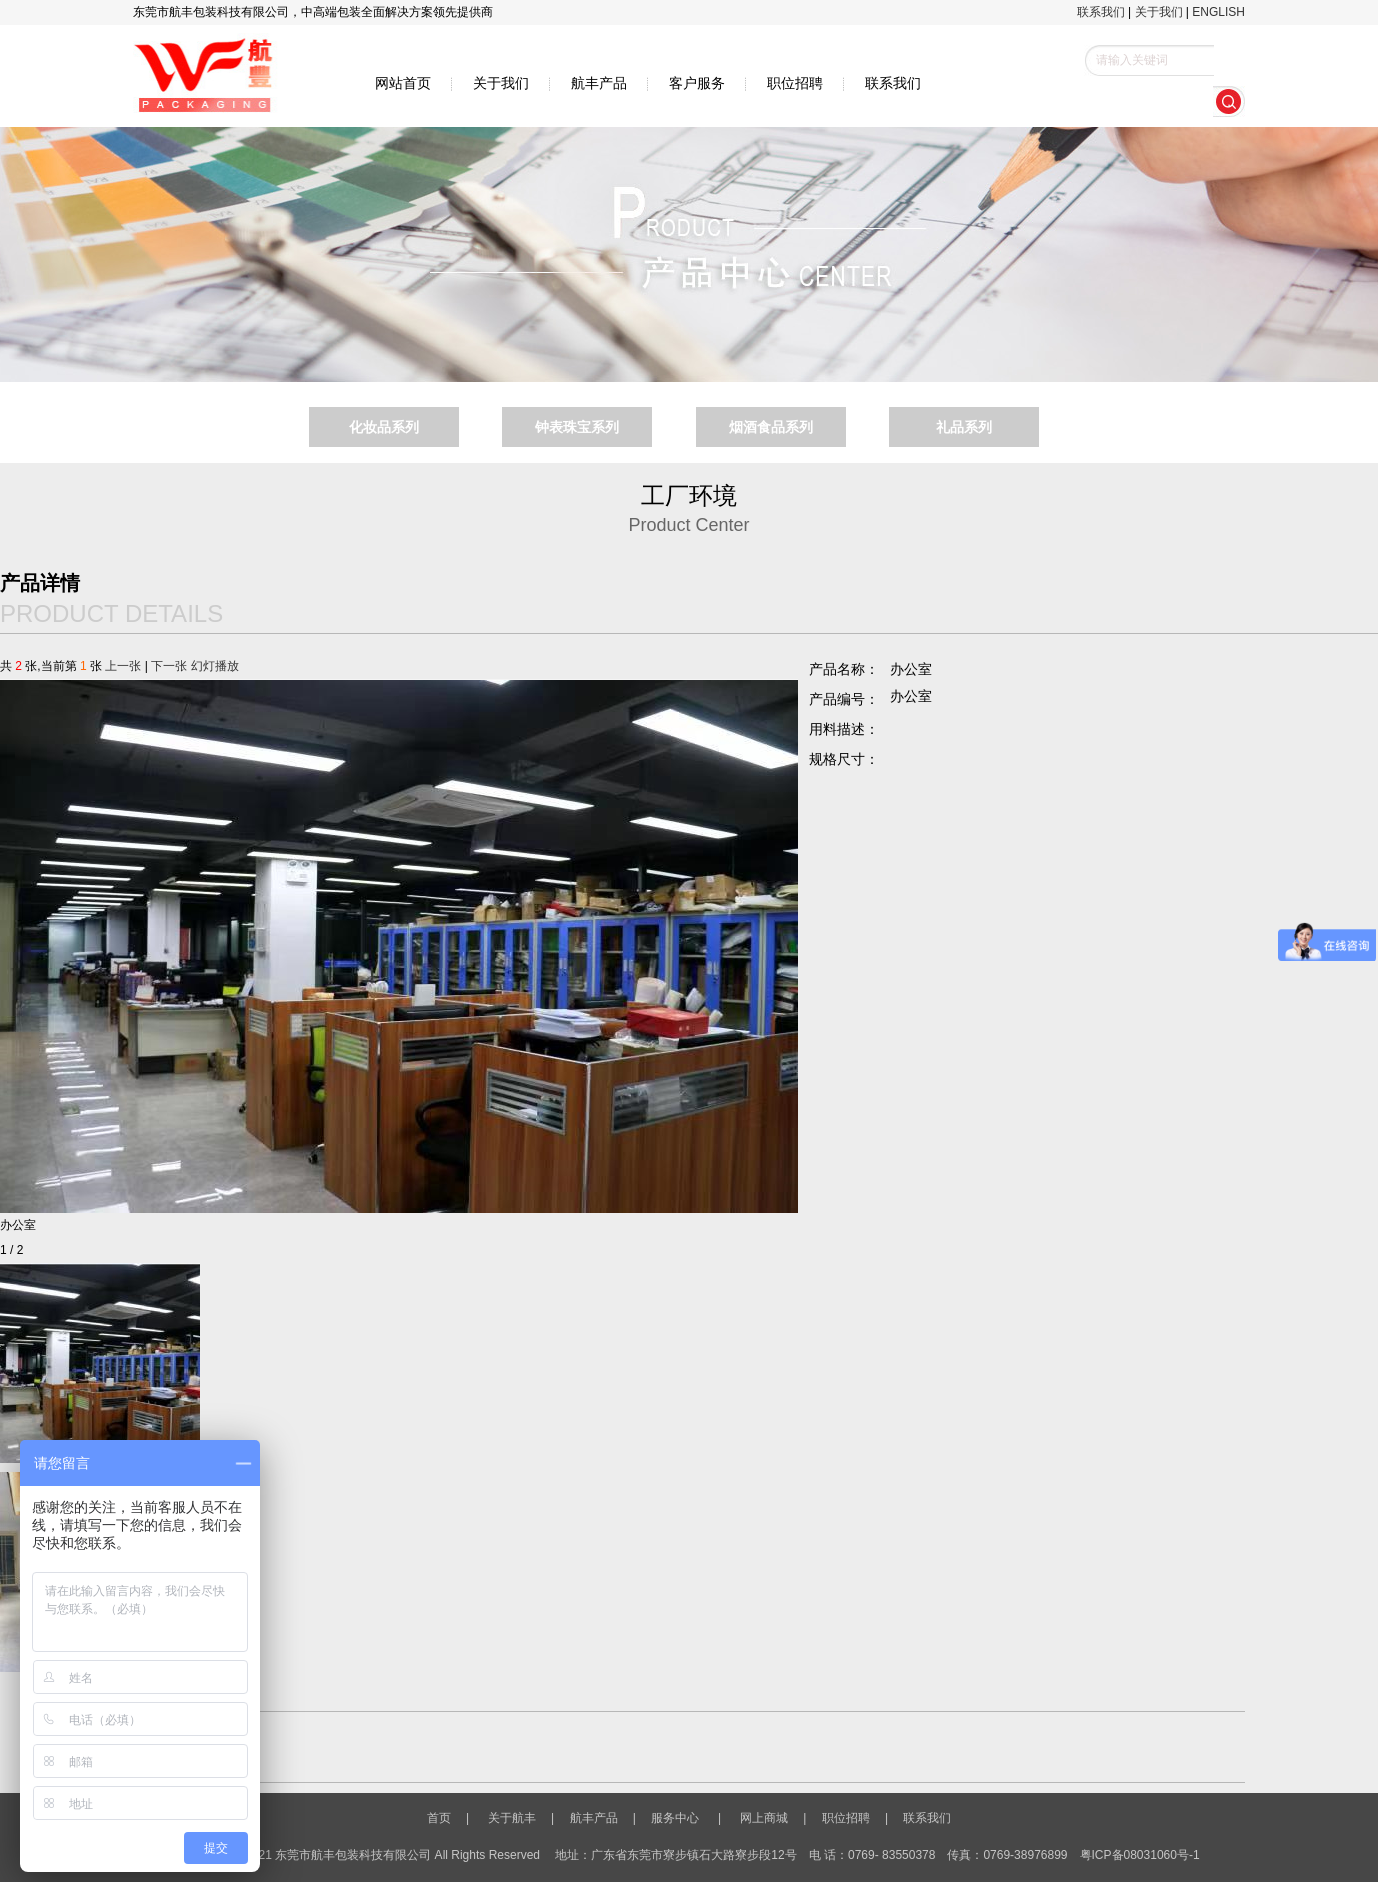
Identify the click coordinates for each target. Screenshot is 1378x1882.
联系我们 (1101, 12)
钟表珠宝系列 (577, 427)
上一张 (123, 666)
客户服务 (697, 83)
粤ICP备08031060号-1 (1140, 1855)
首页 (445, 1818)
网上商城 (764, 1818)
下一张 (169, 666)
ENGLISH (1218, 12)
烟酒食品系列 (771, 427)
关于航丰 (512, 1818)
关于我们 (1159, 12)
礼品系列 (964, 427)
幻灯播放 (215, 666)
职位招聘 (795, 83)
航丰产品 (599, 83)
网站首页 (403, 83)
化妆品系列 (384, 427)
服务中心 (670, 1818)
